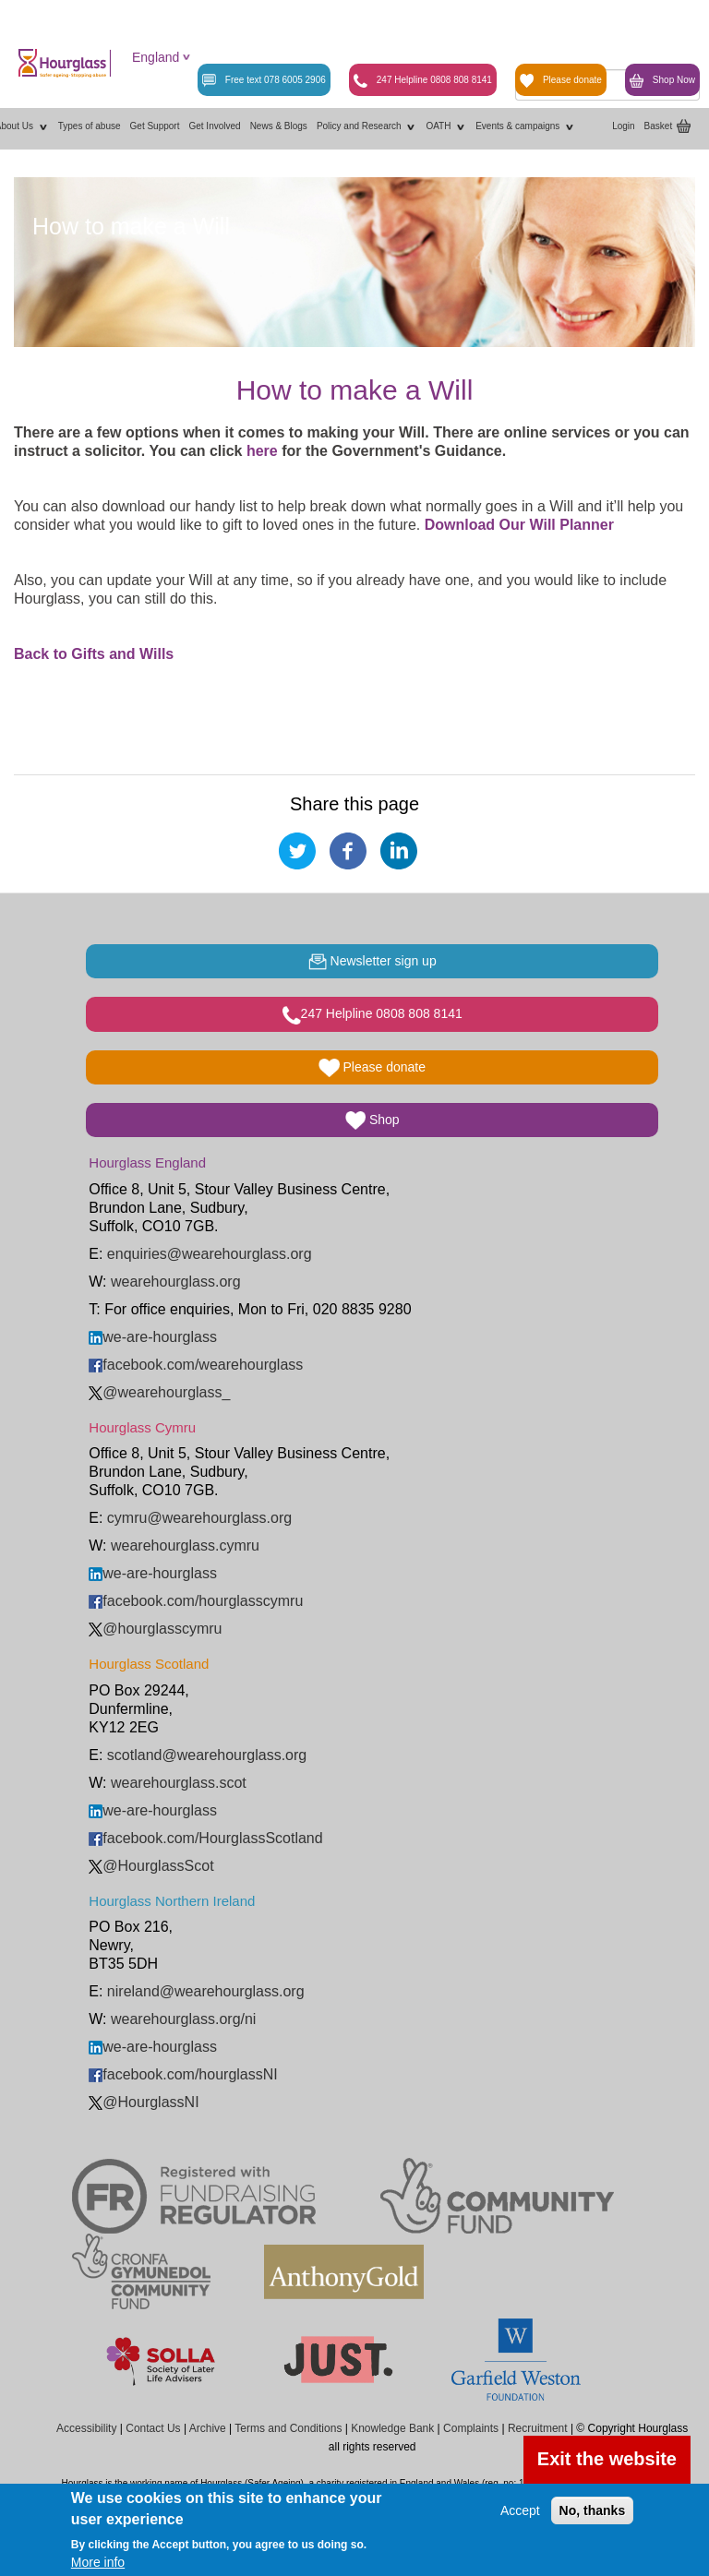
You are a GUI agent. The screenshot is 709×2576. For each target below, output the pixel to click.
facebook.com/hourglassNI (183, 2074)
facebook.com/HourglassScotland (205, 1838)
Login (623, 126)
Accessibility (86, 2428)
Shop (372, 1120)
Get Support (155, 126)
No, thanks (592, 2510)
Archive (207, 2428)
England (155, 57)
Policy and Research (367, 126)
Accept (520, 2510)
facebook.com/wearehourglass (196, 1364)
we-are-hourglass (153, 1337)
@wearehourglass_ (159, 1392)
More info (98, 2562)
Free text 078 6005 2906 (264, 81)
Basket (658, 126)
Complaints (471, 2428)
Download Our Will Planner (522, 525)
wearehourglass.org (176, 1281)
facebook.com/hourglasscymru (196, 1601)
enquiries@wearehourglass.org (209, 1254)
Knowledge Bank (392, 2428)
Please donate (561, 81)
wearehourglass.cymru (185, 1545)
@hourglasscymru (155, 1628)
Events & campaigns (525, 126)
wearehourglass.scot (178, 1783)
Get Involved (214, 126)
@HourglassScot (151, 1866)
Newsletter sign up (372, 962)
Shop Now (662, 81)
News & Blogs (278, 126)
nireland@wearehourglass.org (206, 1991)
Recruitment (538, 2428)
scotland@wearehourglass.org (206, 1755)
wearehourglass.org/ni (183, 2019)
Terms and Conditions (288, 2428)
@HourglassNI (143, 2102)
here (260, 451)
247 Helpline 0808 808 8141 (423, 81)
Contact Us (153, 2428)
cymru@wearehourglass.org (199, 1518)
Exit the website (607, 2459)
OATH (446, 126)
